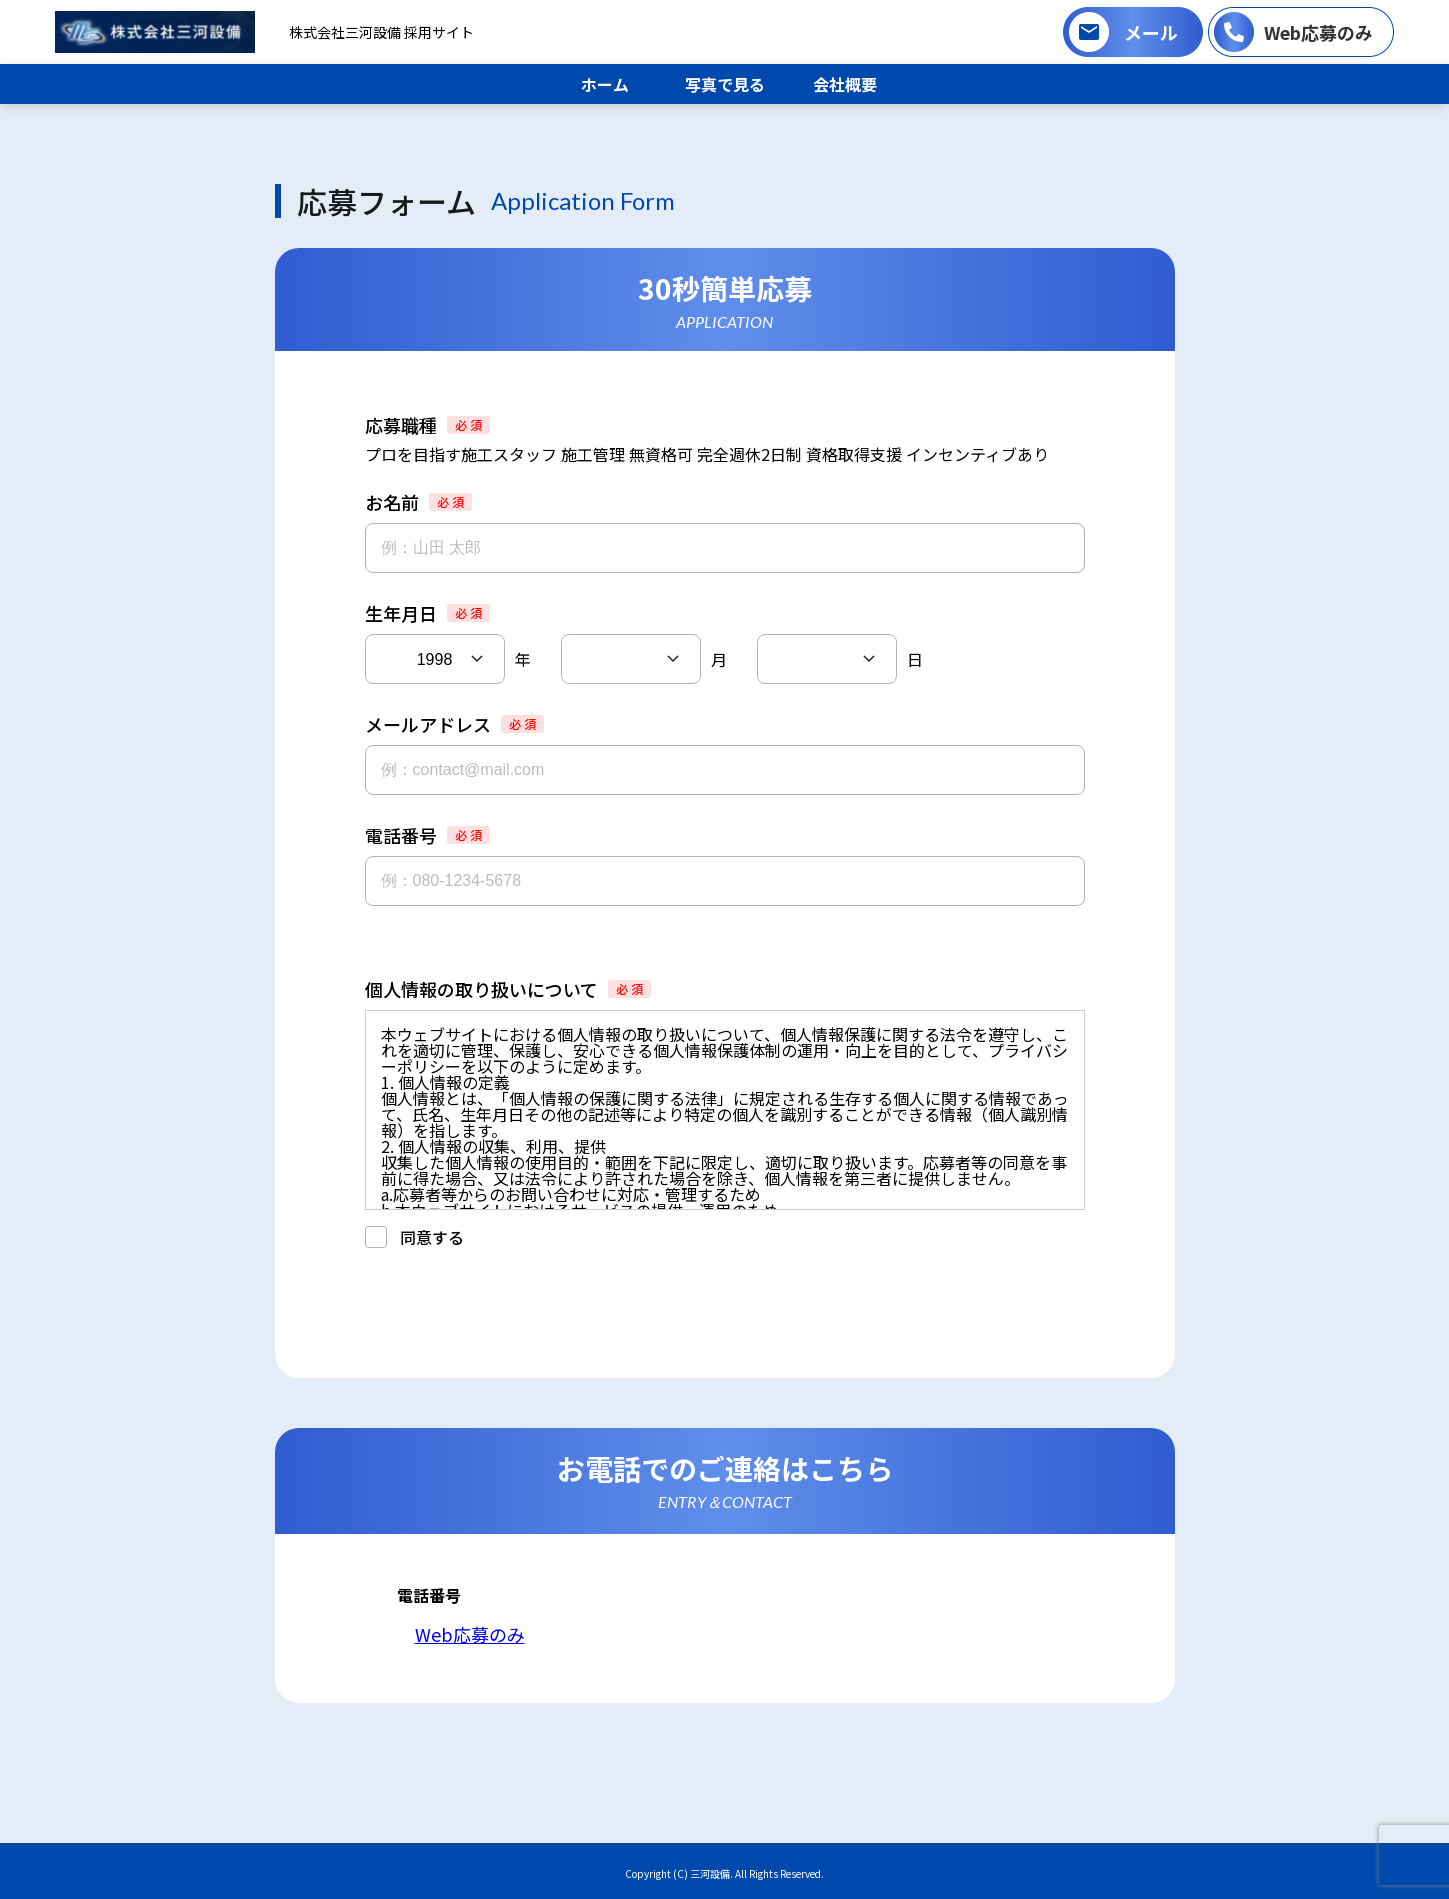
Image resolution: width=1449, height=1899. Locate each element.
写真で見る (725, 84)
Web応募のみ (1318, 32)
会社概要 (845, 84)
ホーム (605, 84)
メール (1151, 32)
